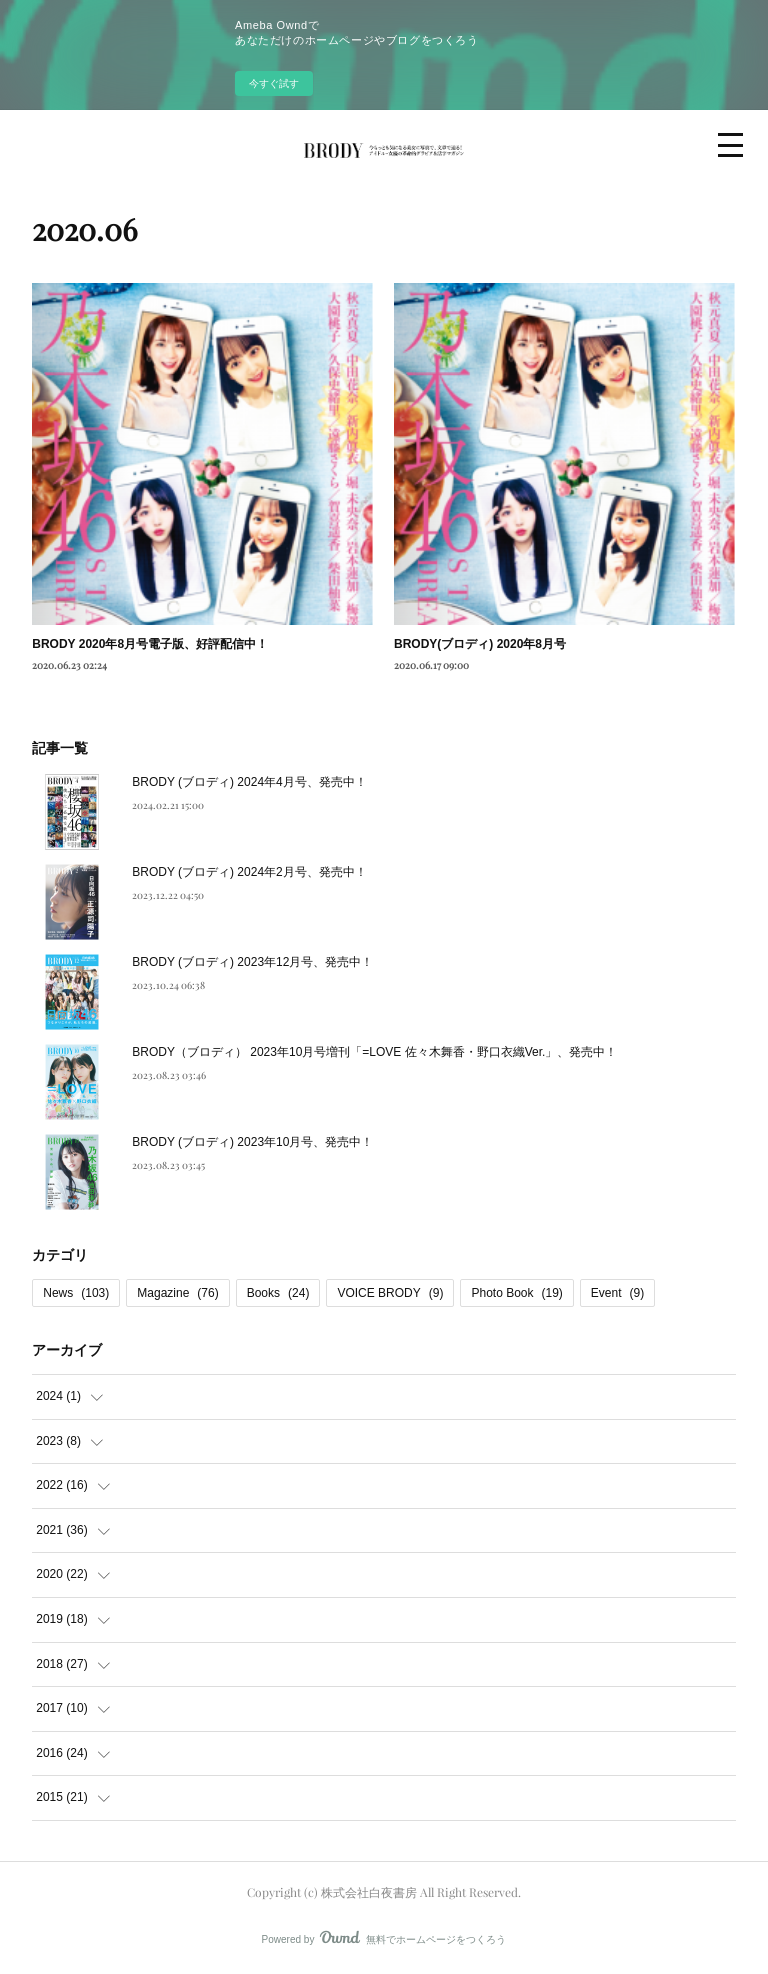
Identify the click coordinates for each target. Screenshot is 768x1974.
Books (278, 1293)
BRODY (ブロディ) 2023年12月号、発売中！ (252, 962)
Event (617, 1293)
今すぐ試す (274, 83)
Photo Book (516, 1293)
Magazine (177, 1293)
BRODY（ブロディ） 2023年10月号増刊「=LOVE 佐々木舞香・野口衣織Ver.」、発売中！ (374, 1052)
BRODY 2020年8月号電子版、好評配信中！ (150, 644)
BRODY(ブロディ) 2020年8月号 (480, 644)
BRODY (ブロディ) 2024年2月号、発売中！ (249, 872)
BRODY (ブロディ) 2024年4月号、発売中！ (249, 782)
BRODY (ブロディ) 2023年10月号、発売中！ (252, 1142)
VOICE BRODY (390, 1293)
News (76, 1293)
